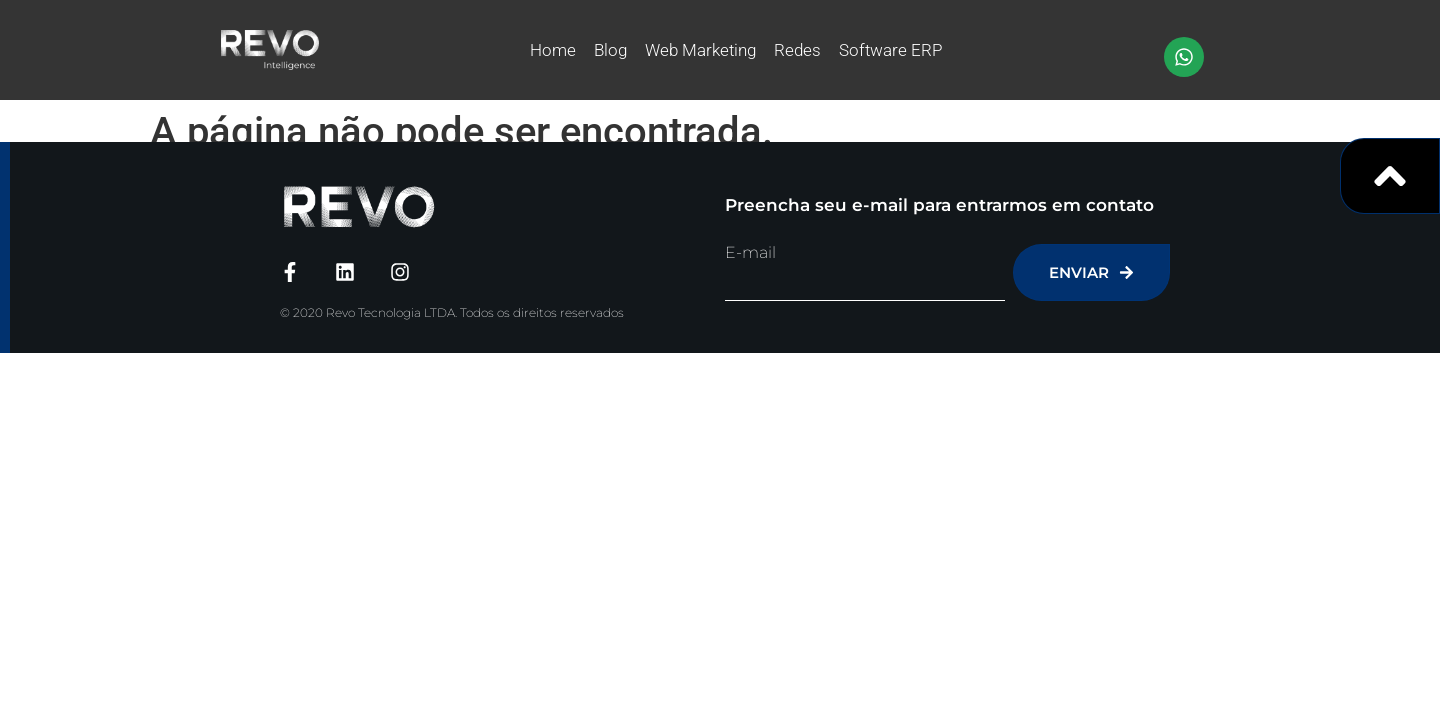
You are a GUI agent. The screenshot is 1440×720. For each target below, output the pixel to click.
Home (553, 50)
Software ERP (890, 50)
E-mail (750, 253)
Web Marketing (700, 50)
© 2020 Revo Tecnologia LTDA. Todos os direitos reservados (452, 312)
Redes (797, 50)
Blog (610, 50)
